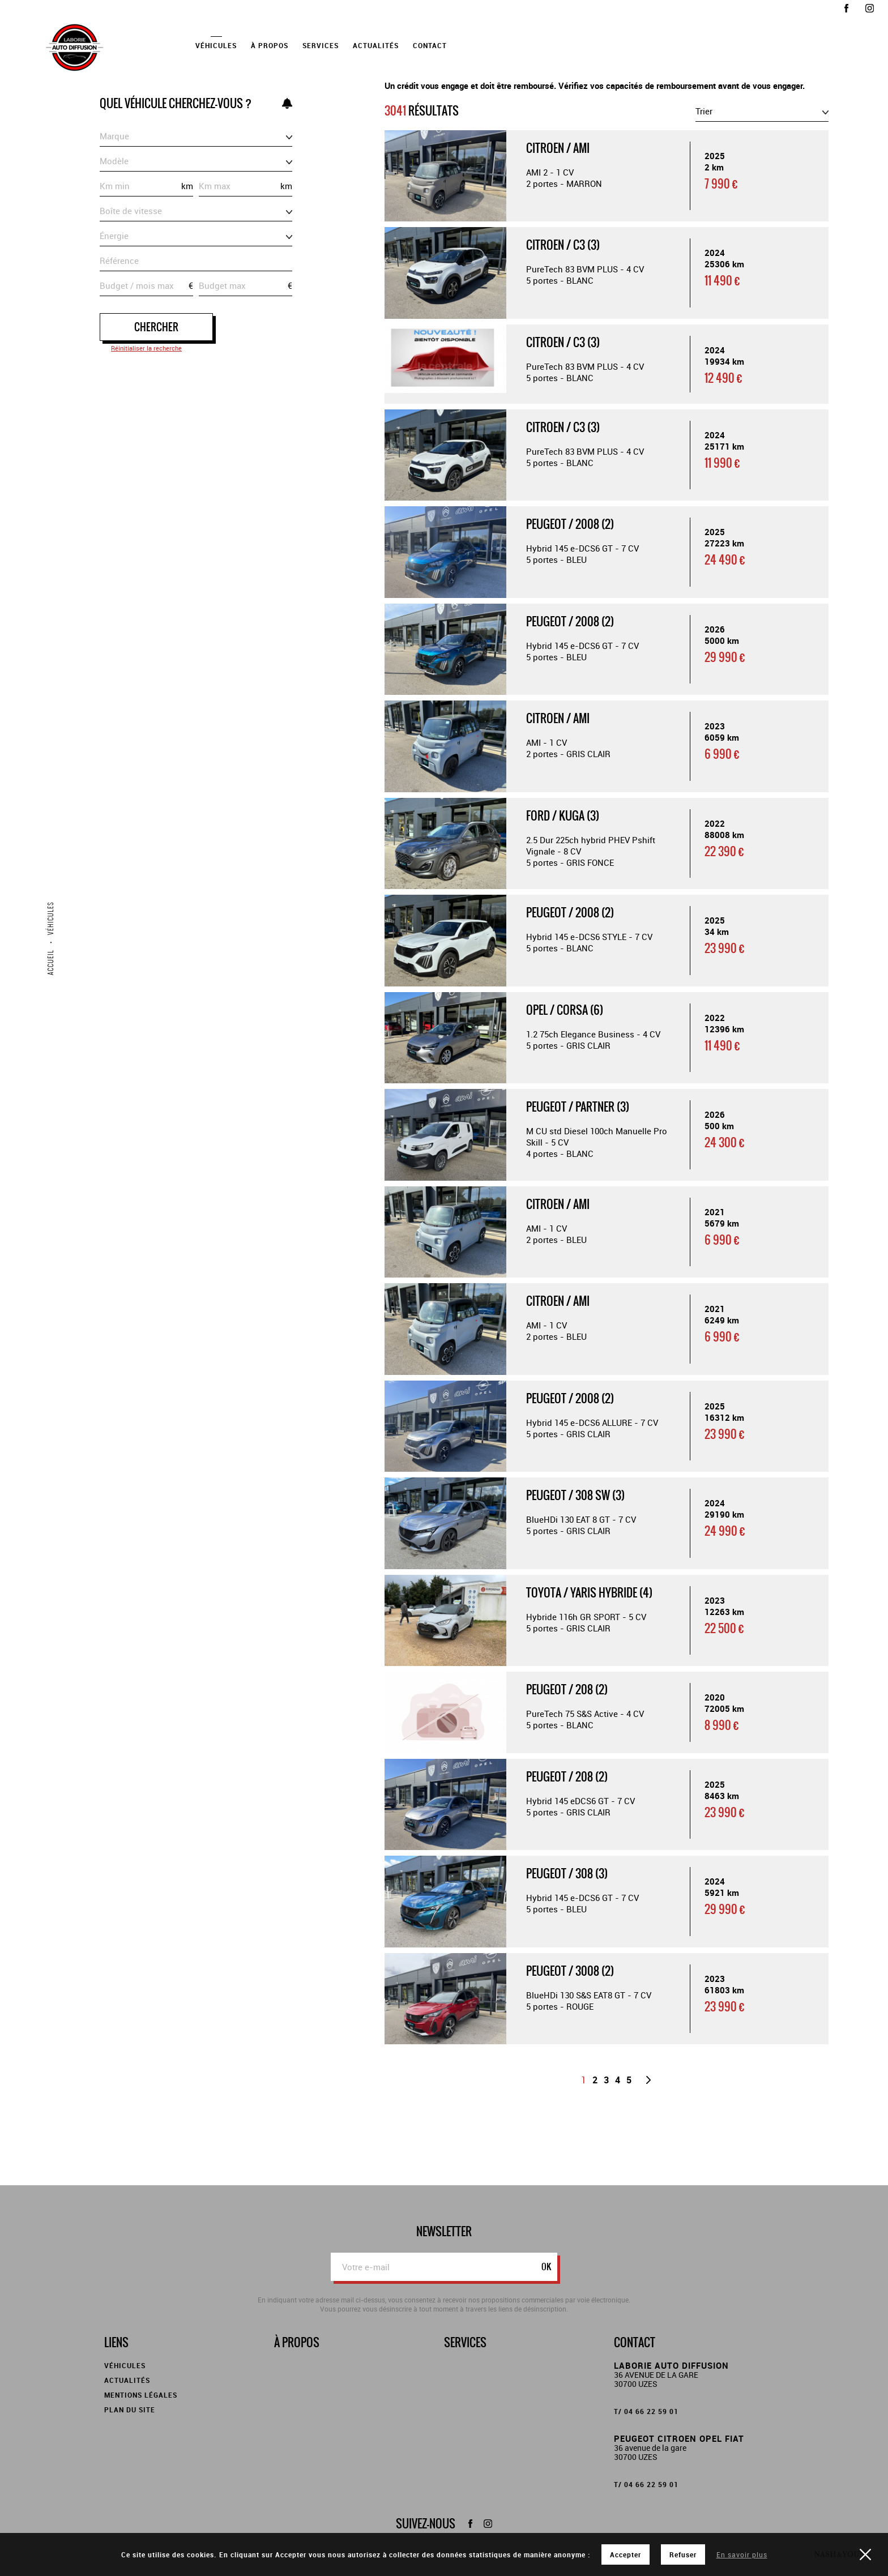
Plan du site (129, 2409)
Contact (430, 45)
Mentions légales (140, 2394)
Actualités (376, 45)
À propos (269, 45)
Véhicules (216, 45)
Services (320, 45)
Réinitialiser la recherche (146, 348)
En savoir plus (741, 2554)
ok (546, 2266)
